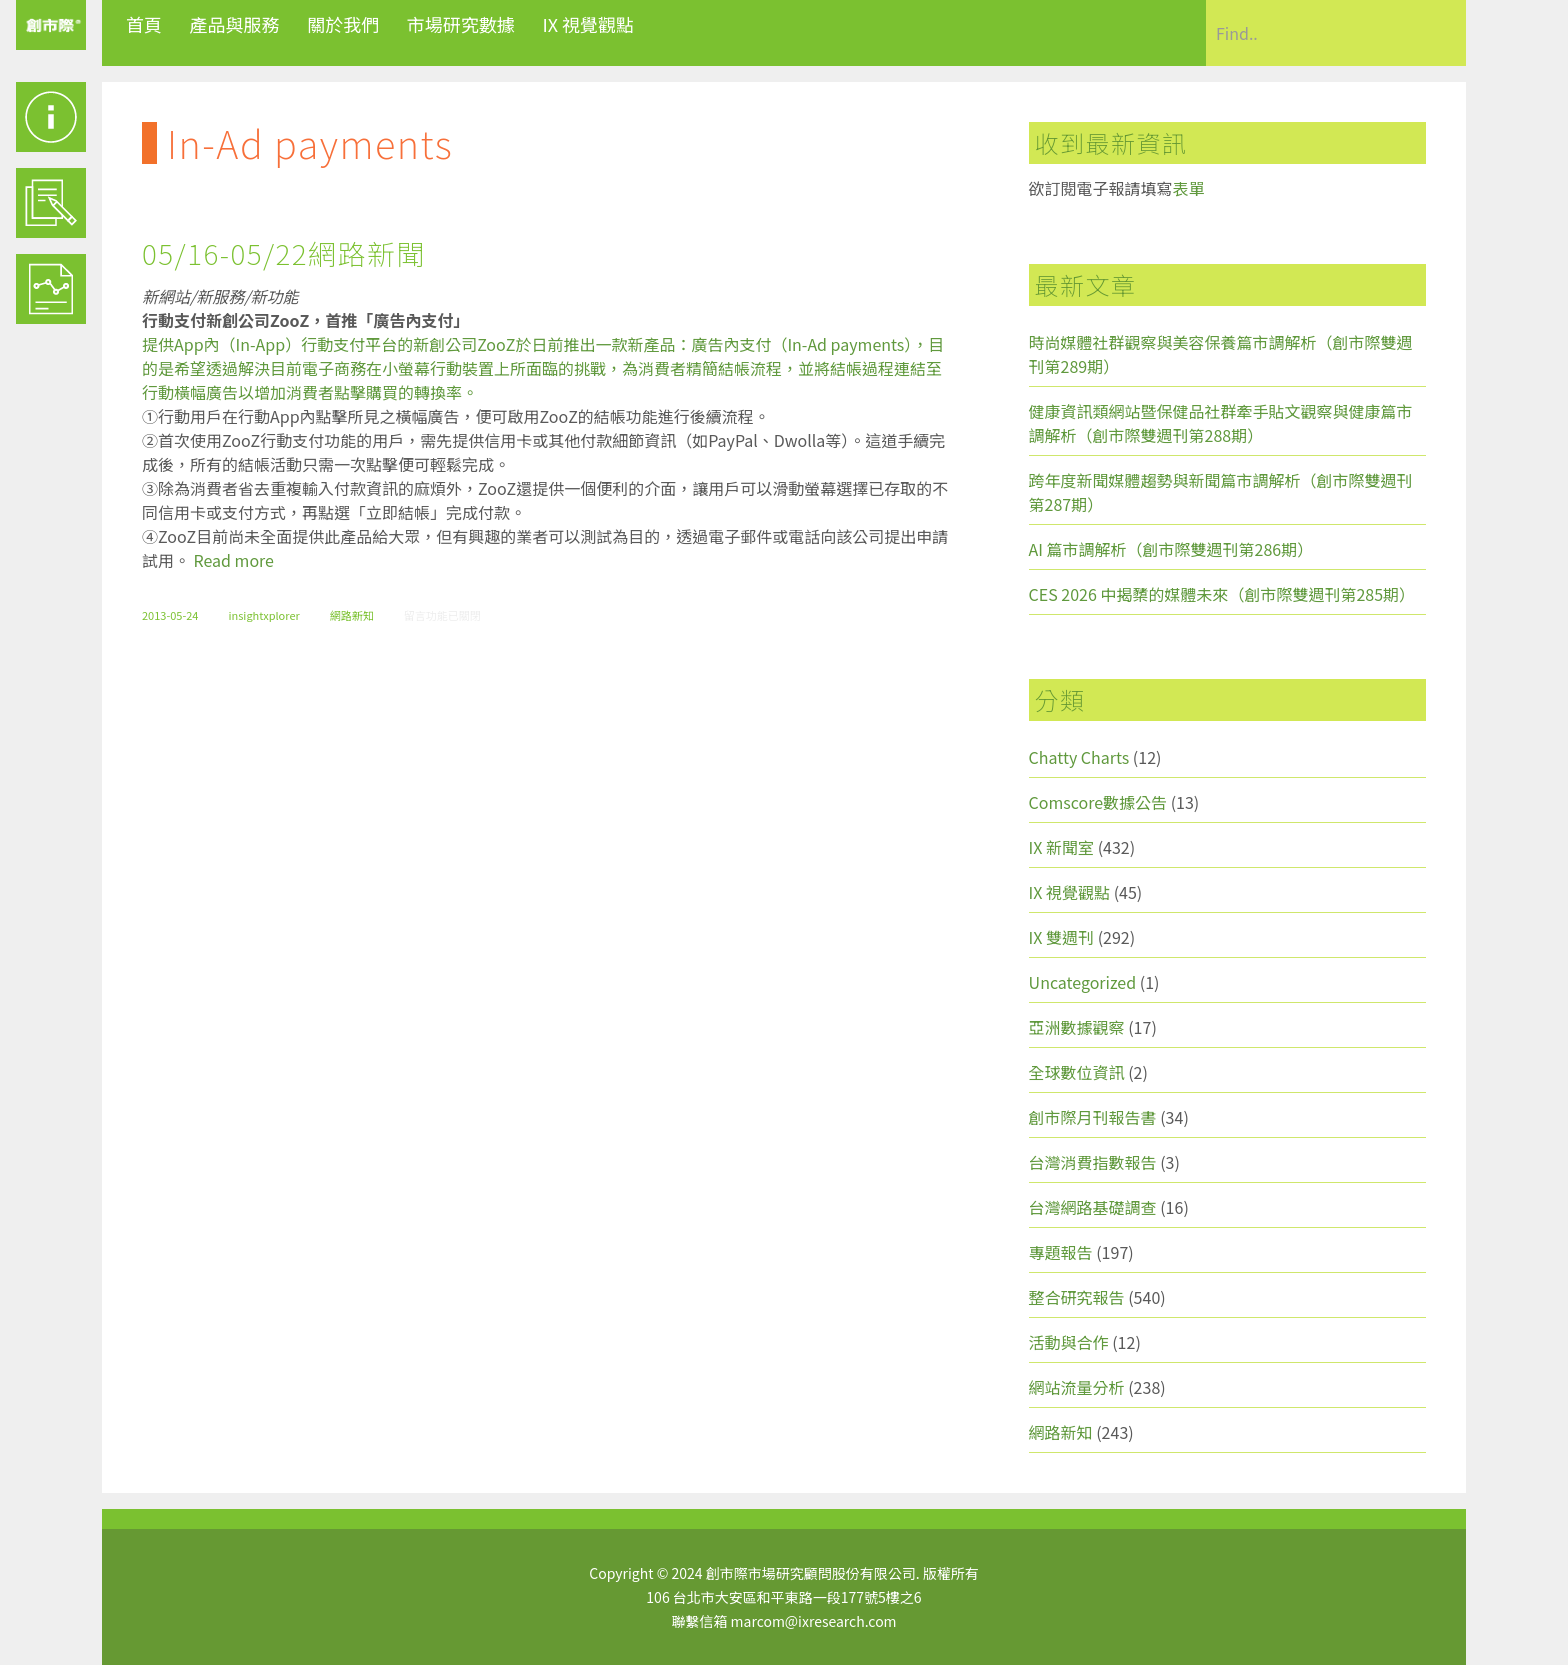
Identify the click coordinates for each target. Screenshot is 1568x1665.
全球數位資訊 (1077, 1072)
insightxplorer (263, 615)
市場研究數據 (461, 24)
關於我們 (343, 24)
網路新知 (352, 615)
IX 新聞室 (1061, 847)
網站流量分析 (1077, 1387)
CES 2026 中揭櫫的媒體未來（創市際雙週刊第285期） (1222, 594)
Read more (234, 560)
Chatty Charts (1079, 757)
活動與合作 (1069, 1342)
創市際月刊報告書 (1093, 1117)
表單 (1189, 188)
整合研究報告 (1077, 1297)
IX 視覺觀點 (588, 24)
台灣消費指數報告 (1093, 1162)
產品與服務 (235, 24)
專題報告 (1061, 1252)
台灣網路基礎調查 (1093, 1207)
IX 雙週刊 (1061, 937)
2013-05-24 (170, 615)
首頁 (144, 24)
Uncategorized (1083, 982)
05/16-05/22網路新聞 (284, 253)
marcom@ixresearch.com (814, 1621)
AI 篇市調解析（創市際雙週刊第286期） (1171, 549)
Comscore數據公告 (1098, 802)
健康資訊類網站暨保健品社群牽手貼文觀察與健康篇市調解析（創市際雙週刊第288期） (1221, 423)
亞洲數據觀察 (1077, 1027)
